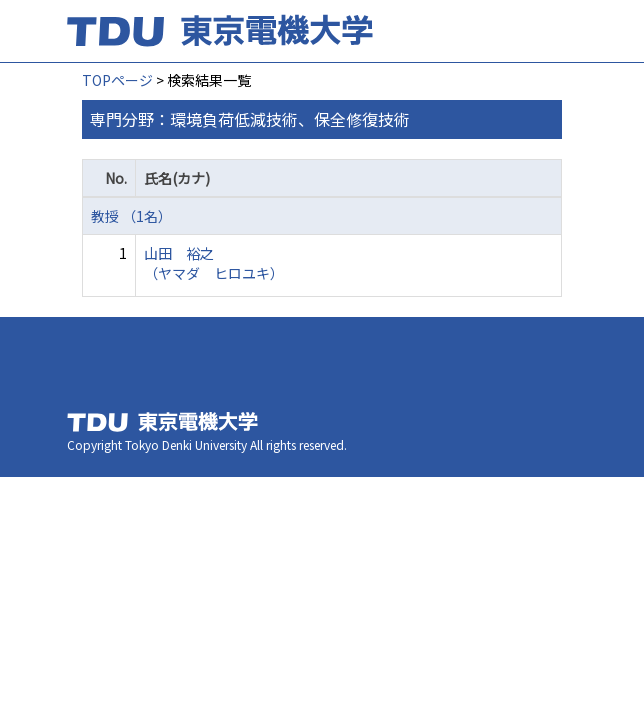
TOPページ (117, 80)
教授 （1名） (131, 216)
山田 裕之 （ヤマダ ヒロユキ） (214, 263)
